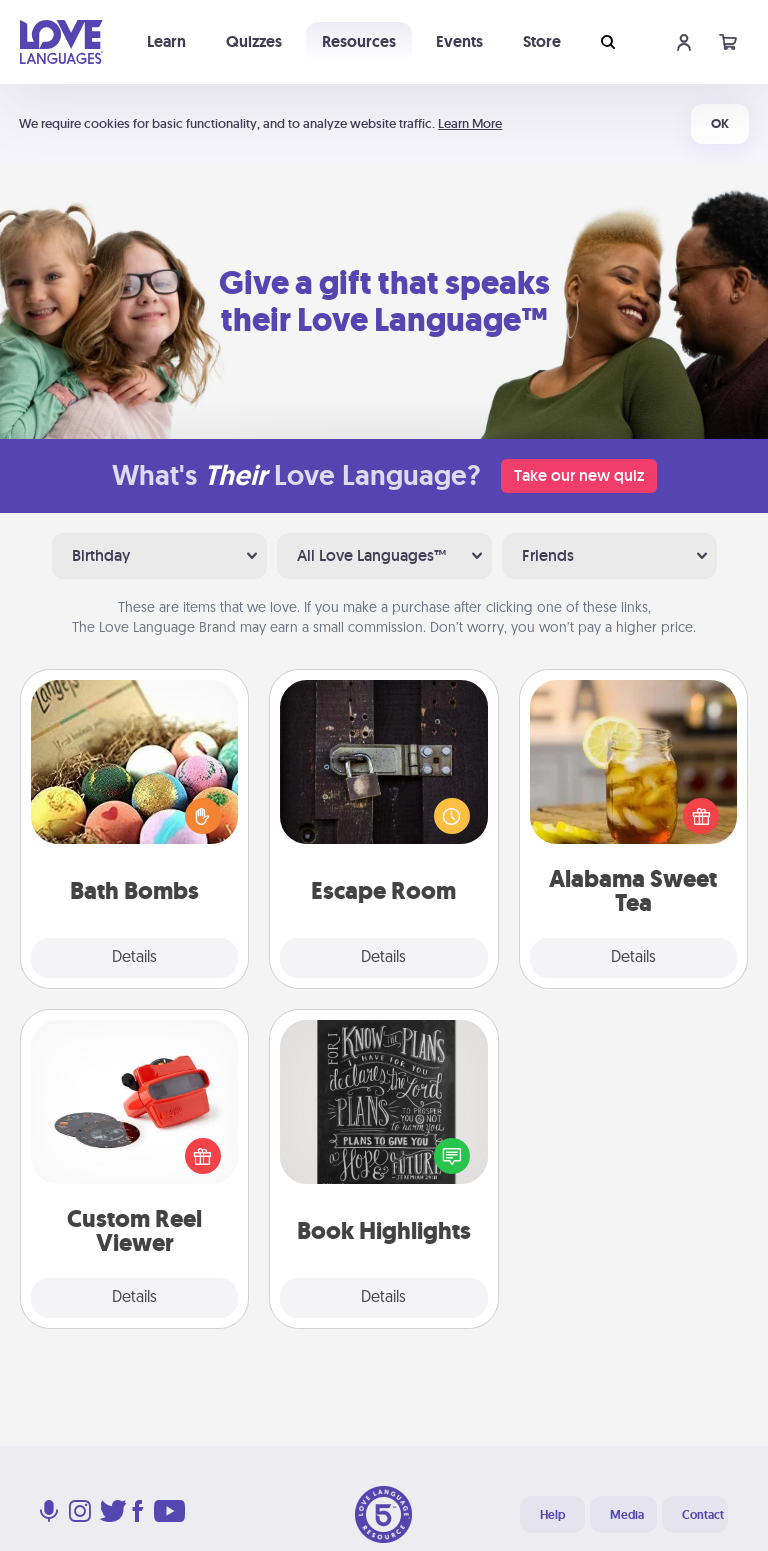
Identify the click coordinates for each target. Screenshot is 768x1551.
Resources (359, 41)
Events (459, 41)
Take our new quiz (579, 475)
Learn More (470, 123)
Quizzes (254, 41)
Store (542, 41)
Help (552, 1515)
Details (134, 958)
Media (627, 1515)
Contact (703, 1515)
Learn (166, 41)
